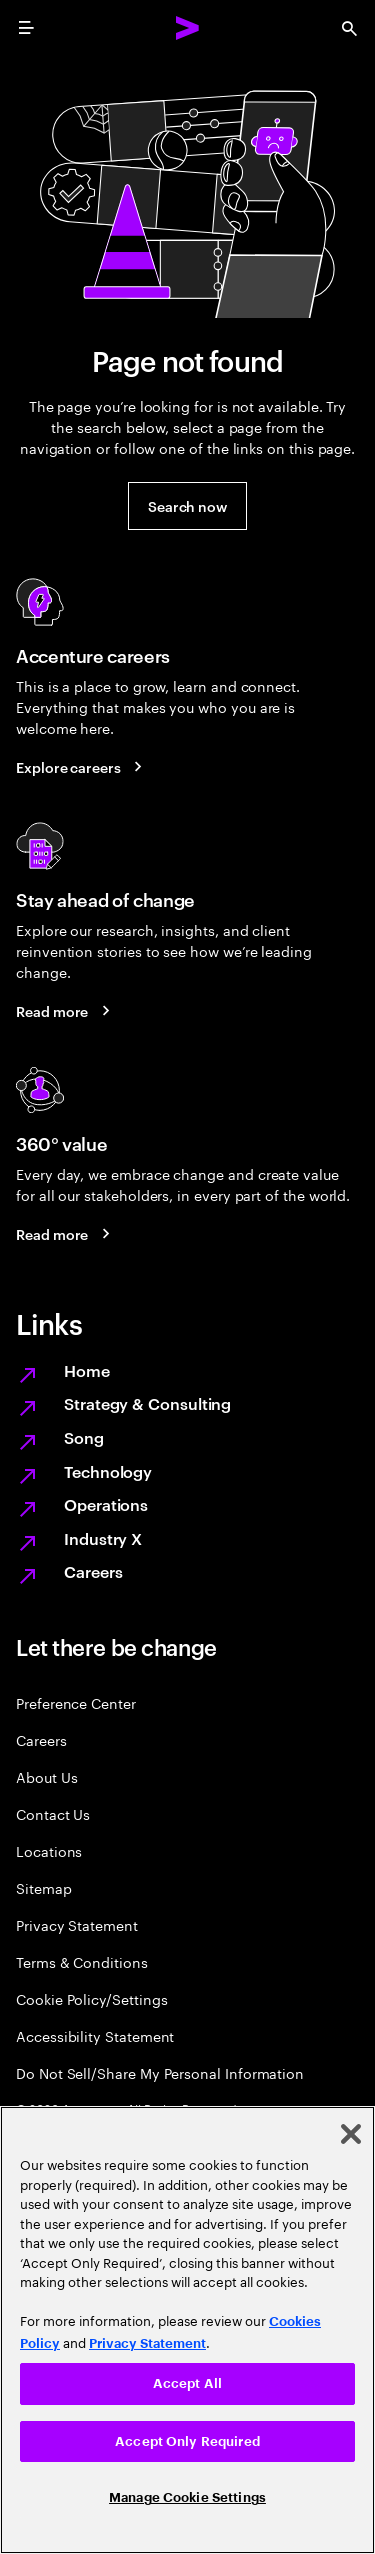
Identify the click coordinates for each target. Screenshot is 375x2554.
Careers (41, 1739)
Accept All (187, 2383)
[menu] (26, 28)
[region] (187, 2330)
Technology (108, 1471)
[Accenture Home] (188, 28)
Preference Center (76, 1702)
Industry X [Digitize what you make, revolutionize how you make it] (103, 1538)
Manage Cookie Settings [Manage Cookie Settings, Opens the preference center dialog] (187, 2497)
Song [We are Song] (84, 1437)
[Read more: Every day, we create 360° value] (66, 1233)
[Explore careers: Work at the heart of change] (82, 766)
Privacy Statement (77, 1924)
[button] (187, 506)
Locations (49, 1850)
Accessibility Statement (95, 2035)
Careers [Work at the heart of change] (93, 1571)
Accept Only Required (187, 2441)
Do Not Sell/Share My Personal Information (160, 2072)
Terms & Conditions (82, 1961)
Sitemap (44, 1887)
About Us (46, 1776)
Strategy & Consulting (147, 1403)
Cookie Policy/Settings (91, 1998)
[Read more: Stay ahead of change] (66, 1010)
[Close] (351, 2134)
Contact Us (53, 1813)
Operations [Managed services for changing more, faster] (106, 1504)
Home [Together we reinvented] (87, 1370)
